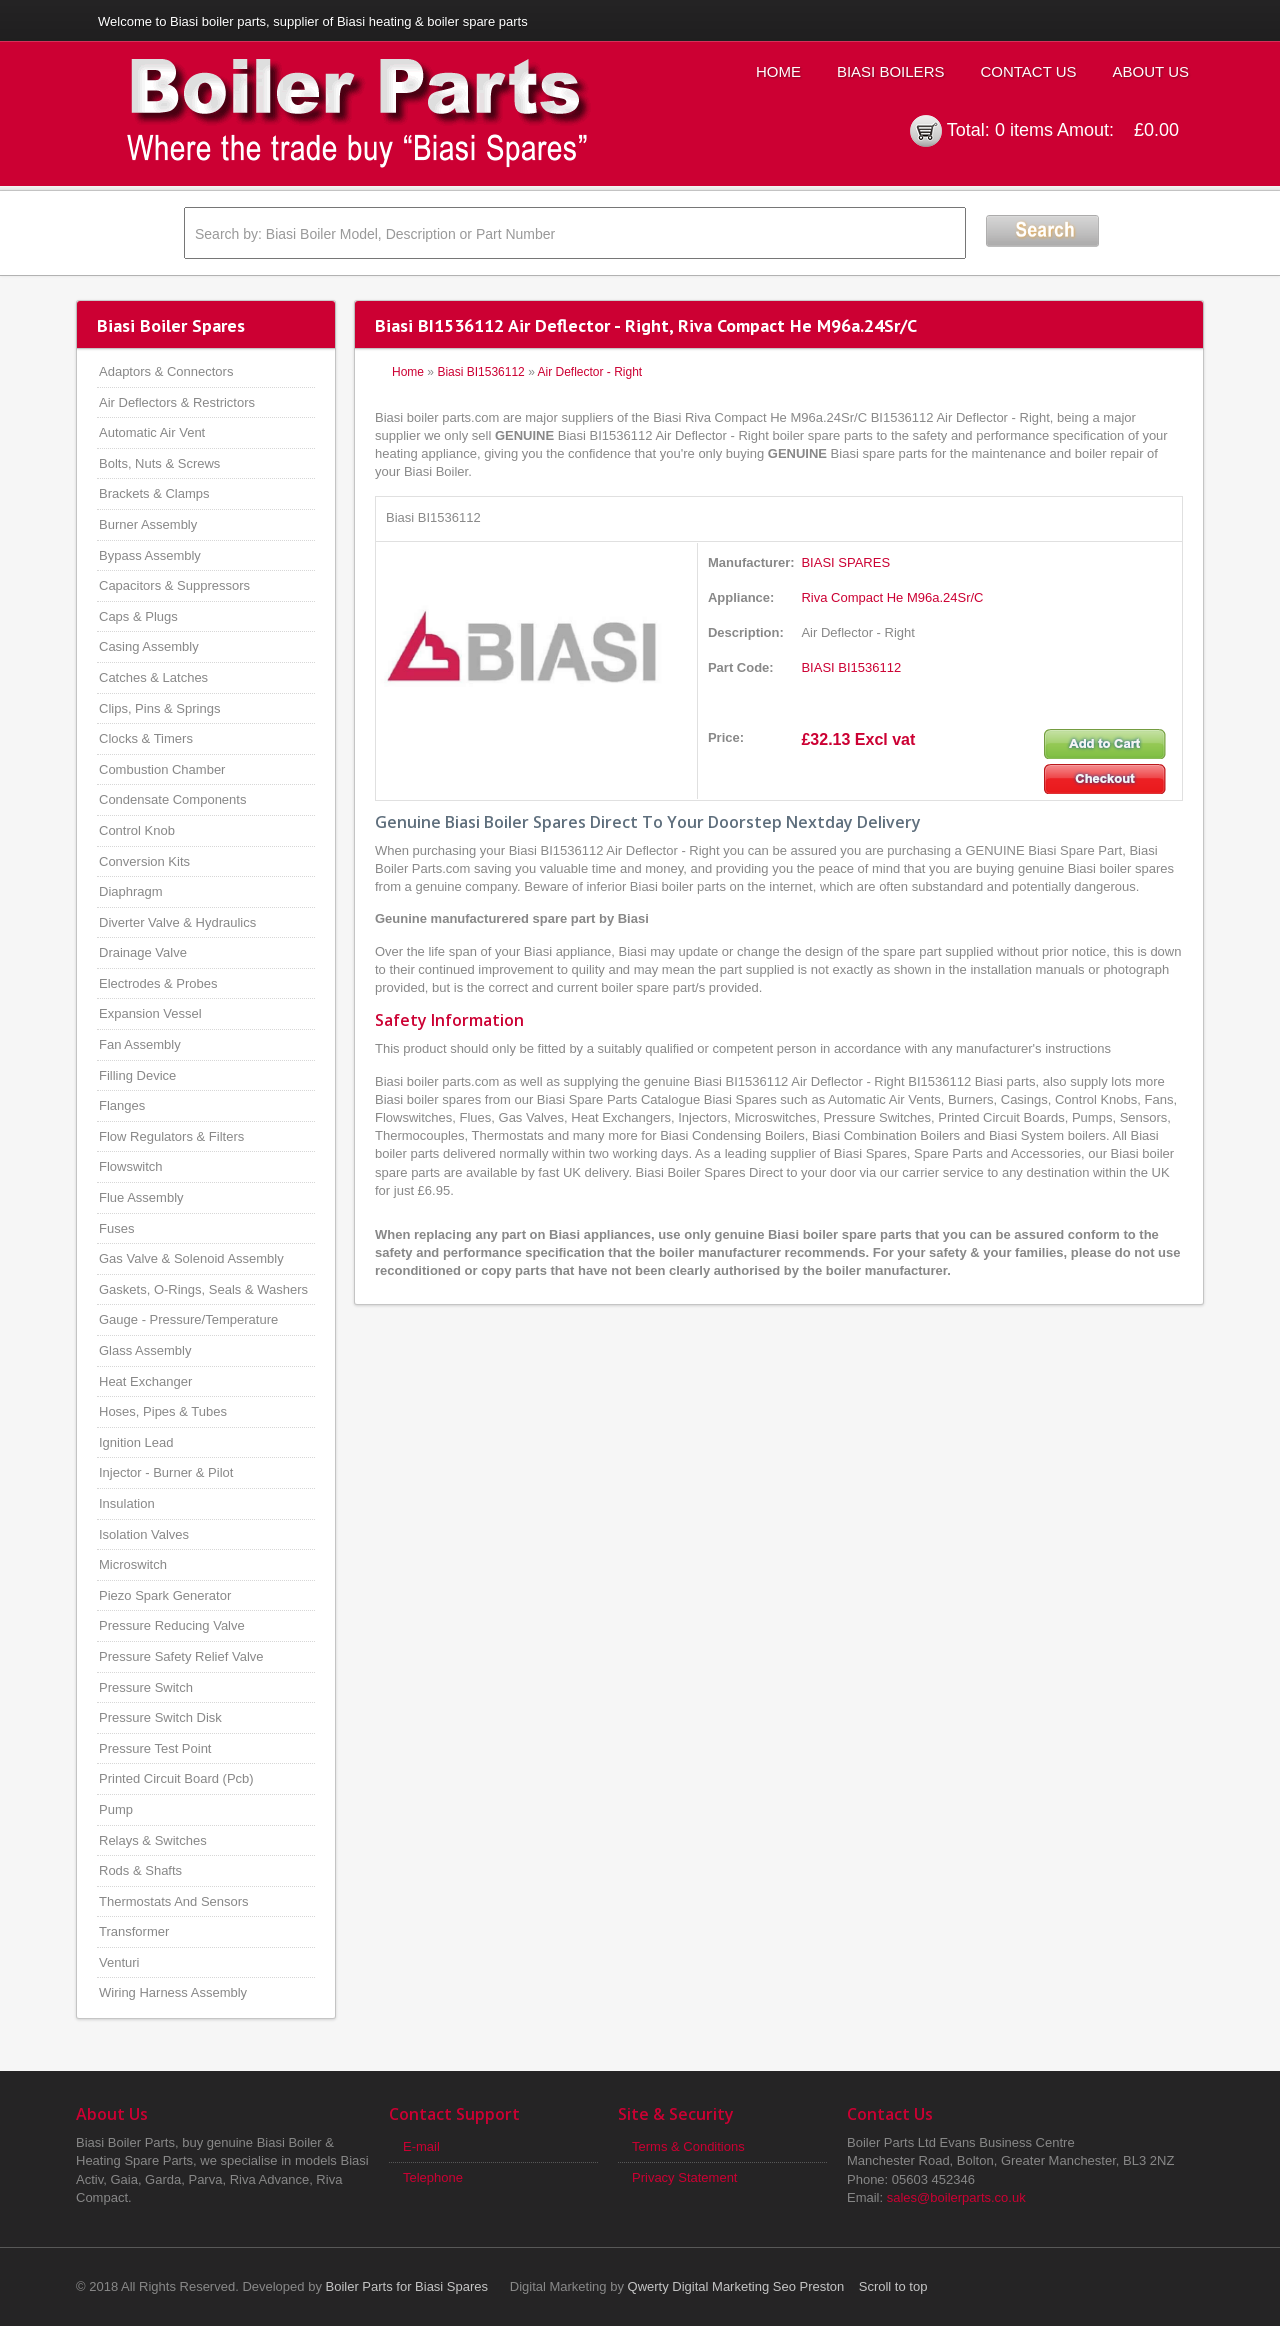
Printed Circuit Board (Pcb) (176, 1778)
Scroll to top (893, 2286)
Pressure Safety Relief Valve (181, 1656)
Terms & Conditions (688, 2146)
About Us (1151, 71)
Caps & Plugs (138, 616)
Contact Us (1028, 71)
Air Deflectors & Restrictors (177, 402)
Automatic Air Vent (152, 432)
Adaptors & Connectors (166, 371)
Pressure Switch (146, 1687)
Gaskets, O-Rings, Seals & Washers (203, 1289)
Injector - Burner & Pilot (166, 1472)
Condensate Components (172, 799)
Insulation (127, 1503)
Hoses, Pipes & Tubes (163, 1411)
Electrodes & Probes (158, 983)
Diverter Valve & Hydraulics (177, 922)
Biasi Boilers (891, 71)
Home (778, 71)
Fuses (116, 1228)
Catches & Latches (153, 677)
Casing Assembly (149, 646)
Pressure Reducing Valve (172, 1625)
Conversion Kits (144, 861)
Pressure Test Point (155, 1748)
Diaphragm (131, 891)
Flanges (122, 1105)
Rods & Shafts (140, 1870)
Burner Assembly (148, 524)
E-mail (421, 2146)
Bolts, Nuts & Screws (159, 463)
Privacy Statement (685, 2177)
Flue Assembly (141, 1197)
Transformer (134, 1931)
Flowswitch (131, 1166)
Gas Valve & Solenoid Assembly (191, 1258)
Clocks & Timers (146, 738)
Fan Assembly (140, 1044)
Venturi (119, 1962)
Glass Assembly (145, 1350)
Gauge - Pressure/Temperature (188, 1319)
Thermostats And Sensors (174, 1901)
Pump (116, 1809)
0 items (1024, 130)
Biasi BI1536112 (480, 372)
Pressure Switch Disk (160, 1717)
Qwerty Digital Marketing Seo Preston (736, 2286)
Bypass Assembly (150, 555)
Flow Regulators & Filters (171, 1136)
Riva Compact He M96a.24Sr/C (892, 597)
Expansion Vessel (150, 1013)
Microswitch (133, 1564)
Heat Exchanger (145, 1381)
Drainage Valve (143, 952)
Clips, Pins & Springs (159, 708)
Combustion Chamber (162, 769)
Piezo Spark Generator (165, 1595)
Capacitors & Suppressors (174, 585)
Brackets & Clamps (154, 493)
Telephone (433, 2177)
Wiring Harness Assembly (173, 1992)
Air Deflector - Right (589, 372)
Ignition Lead (136, 1442)
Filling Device (137, 1075)
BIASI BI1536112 (851, 667)
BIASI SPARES (845, 562)
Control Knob (137, 830)
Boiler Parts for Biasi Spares (407, 2286)
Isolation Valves (144, 1534)
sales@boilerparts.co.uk (956, 2197)
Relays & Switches (153, 1840)
